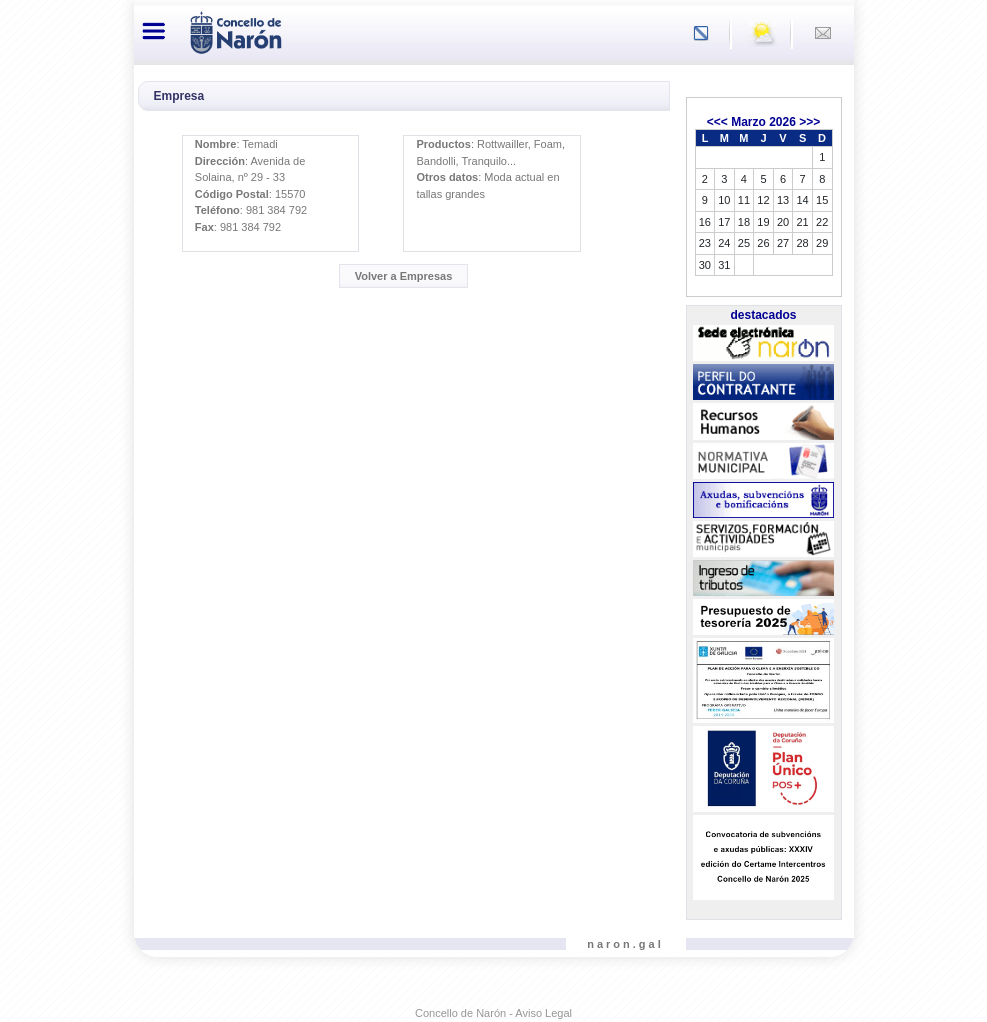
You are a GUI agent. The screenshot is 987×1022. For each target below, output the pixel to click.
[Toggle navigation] (155, 31)
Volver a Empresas (404, 276)
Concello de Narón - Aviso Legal (493, 1013)
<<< (717, 122)
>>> (809, 122)
